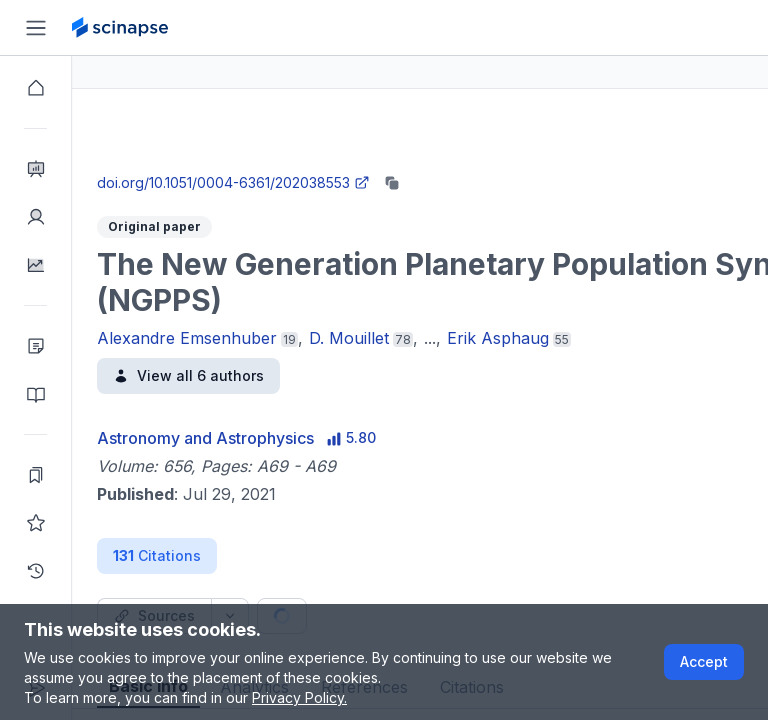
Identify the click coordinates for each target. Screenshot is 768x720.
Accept (704, 661)
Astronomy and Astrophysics (277, 438)
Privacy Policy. (299, 697)
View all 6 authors (260, 375)
